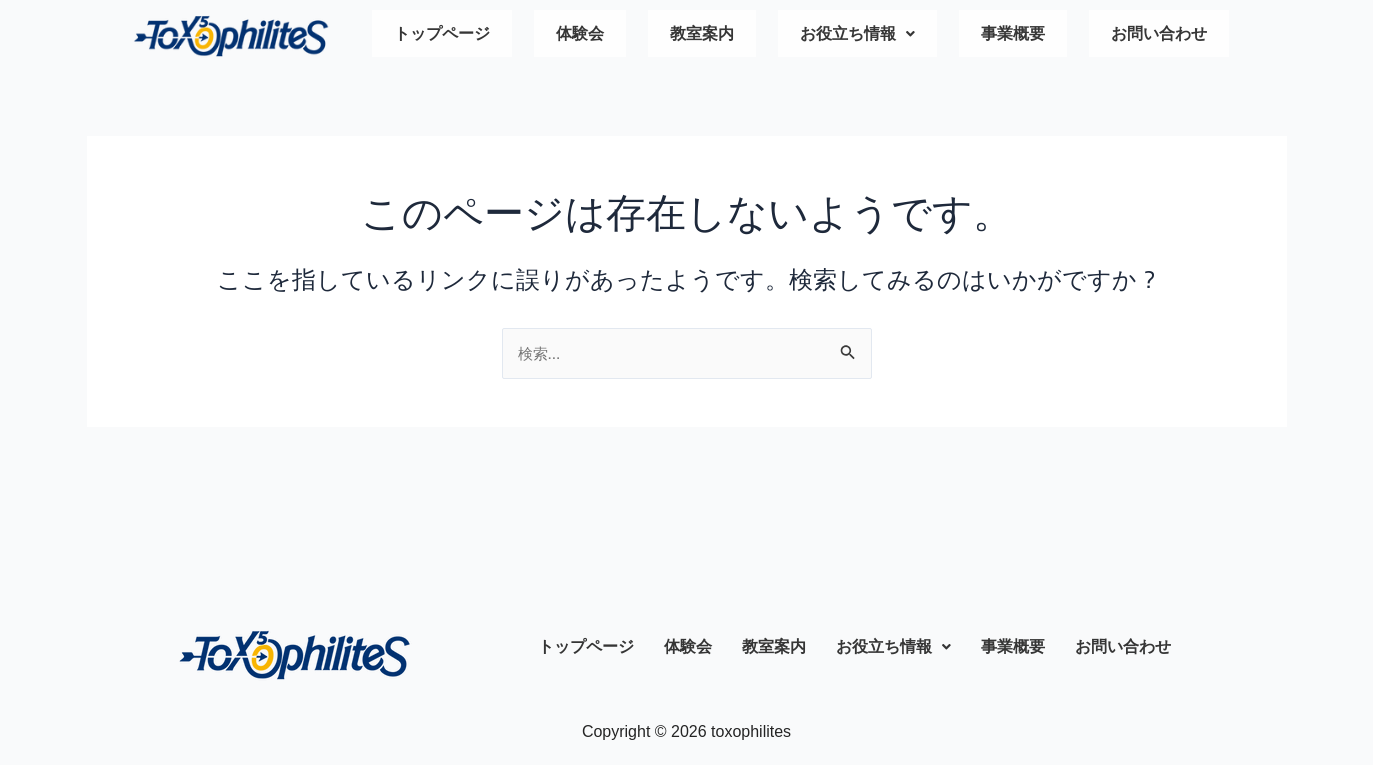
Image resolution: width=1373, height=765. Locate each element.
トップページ (442, 35)
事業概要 (1013, 35)
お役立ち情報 (857, 35)
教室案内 (702, 35)
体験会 (580, 35)
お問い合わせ (1159, 35)
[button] (857, 36)
